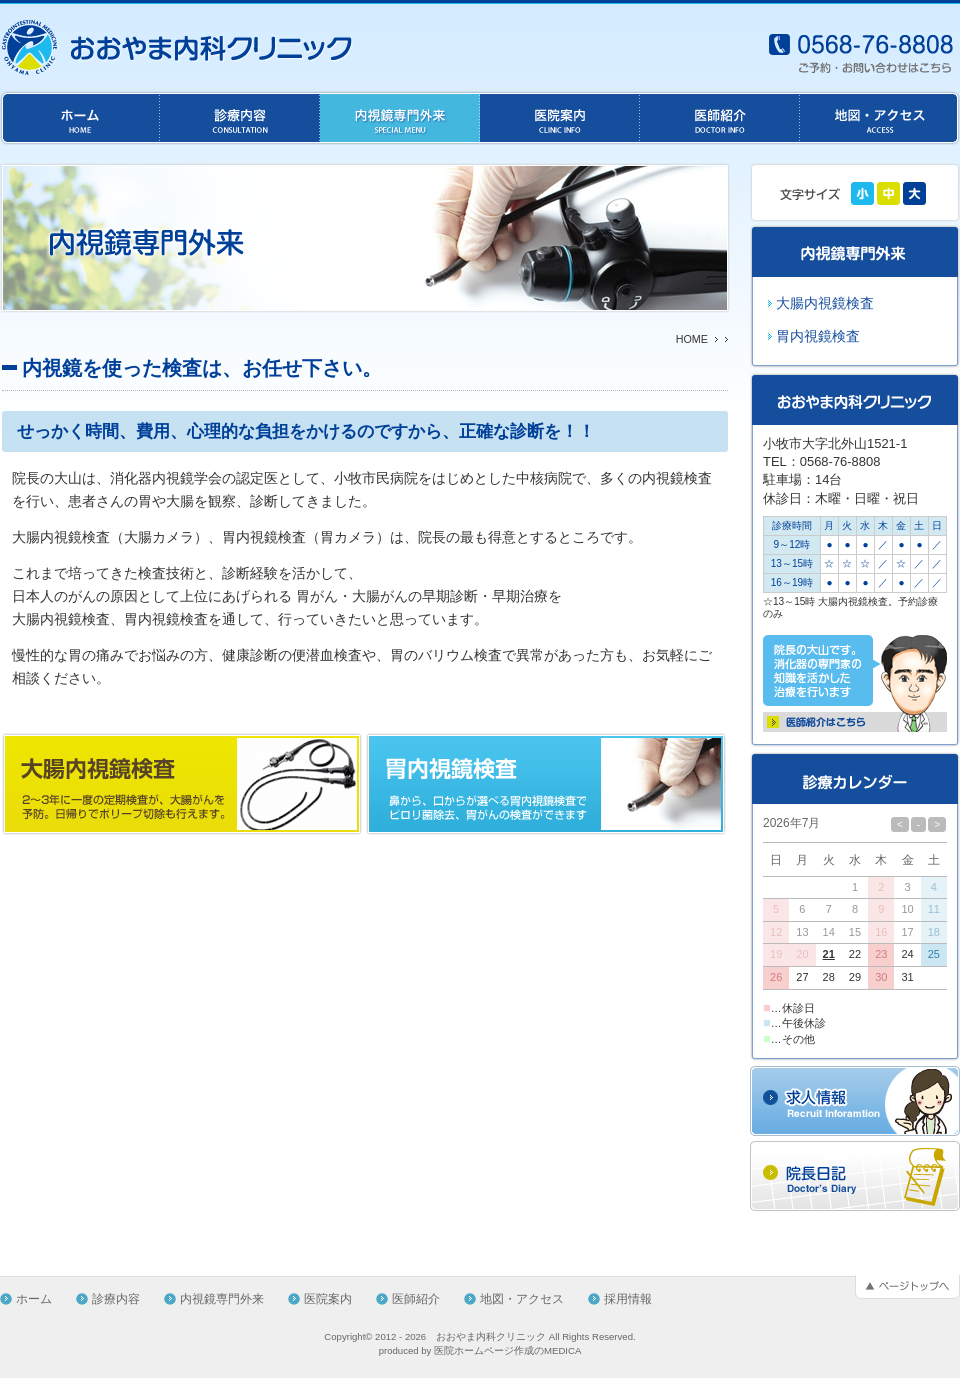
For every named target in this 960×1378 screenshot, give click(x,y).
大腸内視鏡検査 (825, 303)
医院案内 (328, 1299)
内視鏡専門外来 (222, 1299)
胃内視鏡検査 (818, 336)
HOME (692, 339)
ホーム (34, 1299)
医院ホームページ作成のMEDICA (507, 1350)
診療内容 (116, 1299)
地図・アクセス (522, 1299)
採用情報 (628, 1299)
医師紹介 (416, 1299)
